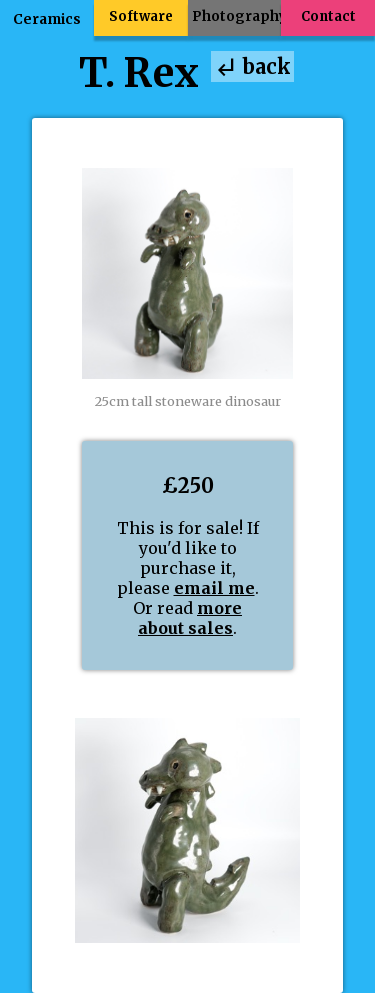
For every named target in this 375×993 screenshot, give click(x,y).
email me (214, 588)
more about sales (190, 618)
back (252, 67)
